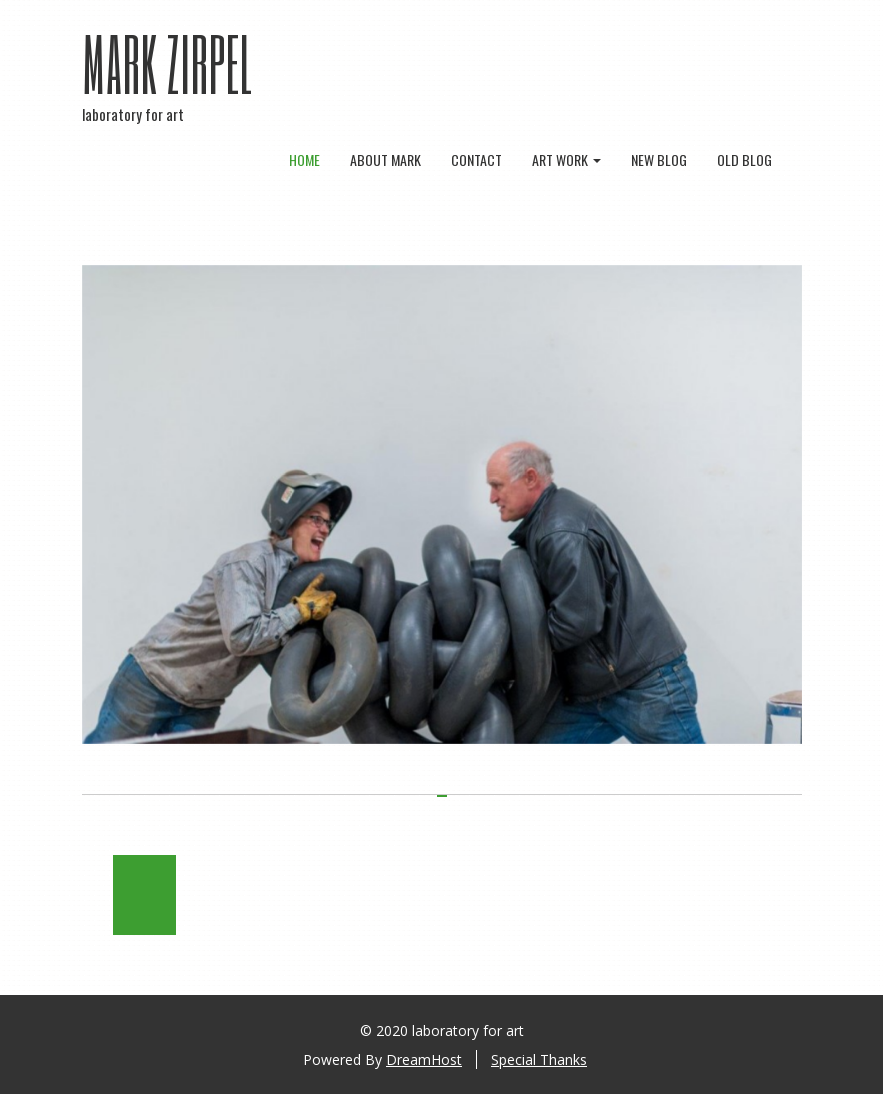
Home (304, 159)
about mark (385, 159)
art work (566, 159)
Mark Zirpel (168, 63)
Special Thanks (539, 1059)
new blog (659, 159)
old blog (744, 159)
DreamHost (424, 1059)
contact (476, 159)
